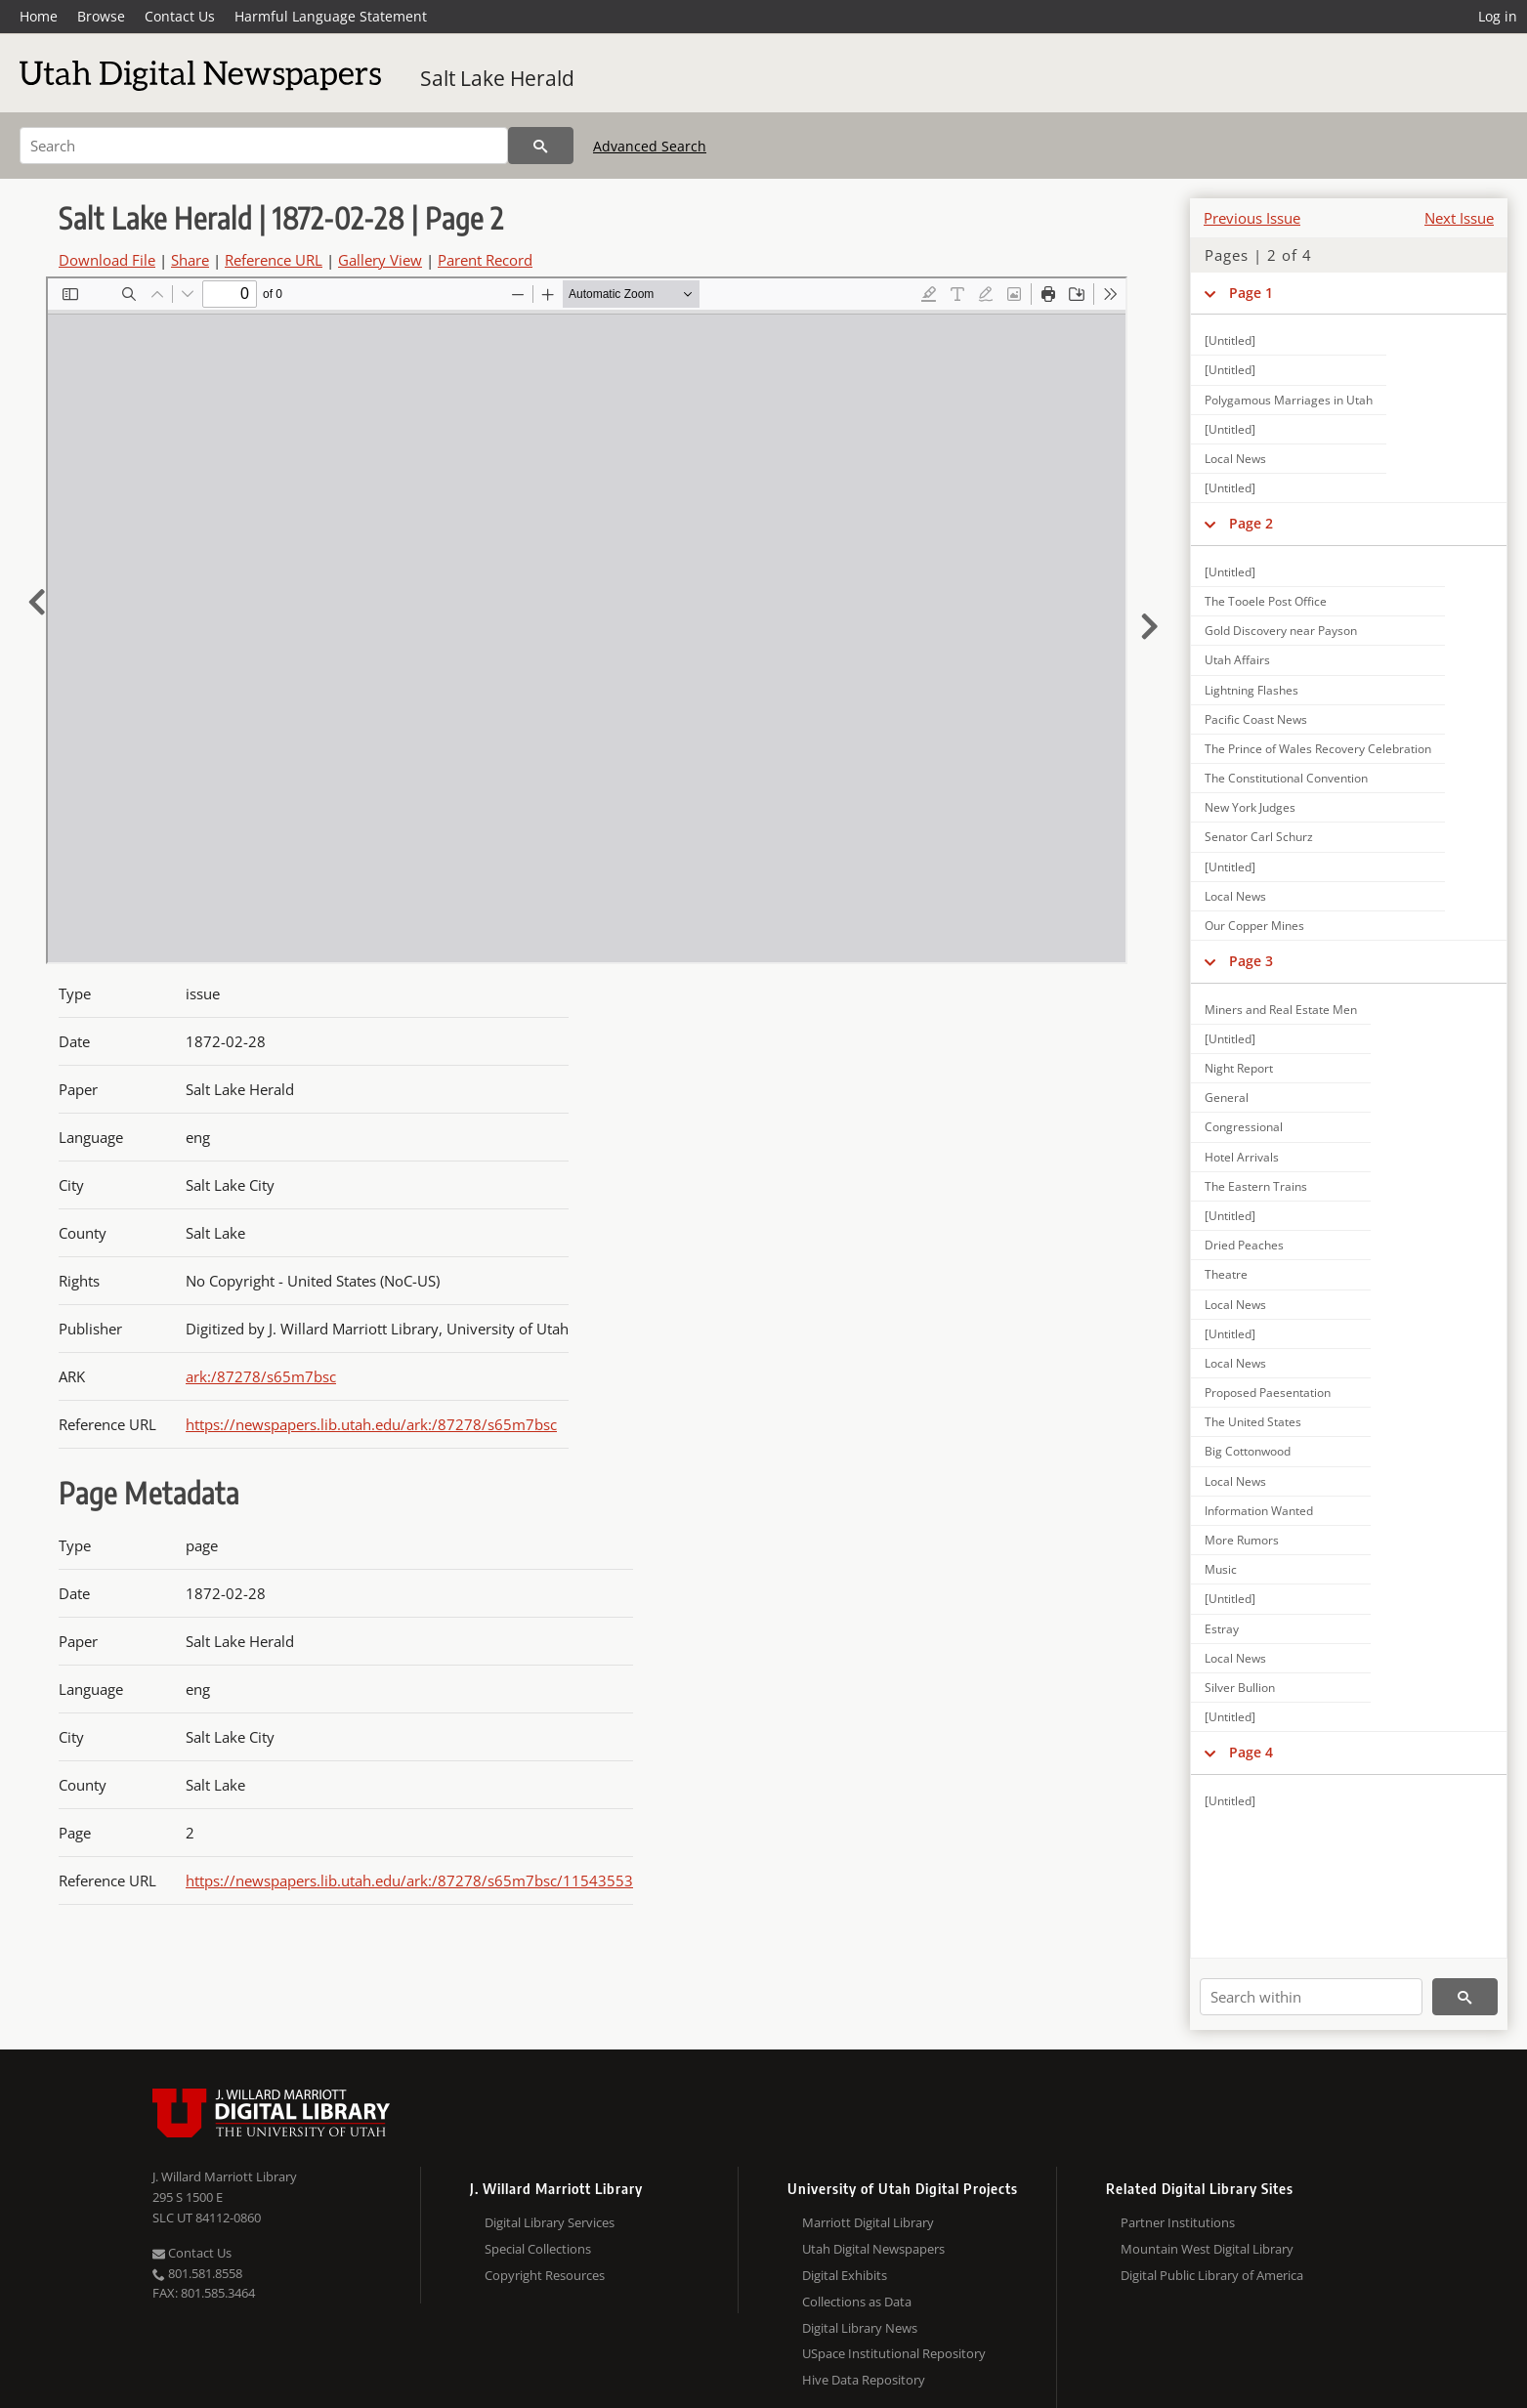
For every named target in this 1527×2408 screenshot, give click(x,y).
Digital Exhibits (844, 2275)
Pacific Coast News (1256, 719)
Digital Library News (859, 2328)
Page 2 (1251, 523)
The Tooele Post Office (1266, 601)
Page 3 (1251, 960)
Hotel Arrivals (1242, 1157)
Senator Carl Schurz (1259, 836)
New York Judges (1250, 807)
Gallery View (380, 260)
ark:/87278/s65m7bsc (261, 1376)
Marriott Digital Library (868, 2222)
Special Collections (538, 2249)
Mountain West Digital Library (1207, 2249)
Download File (107, 260)
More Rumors (1242, 1540)
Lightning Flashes (1251, 690)
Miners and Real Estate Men (1281, 1009)
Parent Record (485, 260)
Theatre (1226, 1274)
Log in (1497, 16)
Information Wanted (1259, 1510)
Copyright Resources (545, 2275)
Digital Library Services (550, 2222)
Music (1221, 1569)
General (1227, 1097)
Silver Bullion (1240, 1687)
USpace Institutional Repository (894, 2353)
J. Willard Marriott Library (224, 2176)
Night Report (1239, 1068)
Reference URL (273, 260)
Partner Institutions (1178, 2222)
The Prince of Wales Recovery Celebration (1318, 748)
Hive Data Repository (863, 2379)
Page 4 (1251, 1752)
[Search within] (1311, 1996)
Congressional (1244, 1127)
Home (39, 16)
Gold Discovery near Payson (1281, 630)
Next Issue (1459, 218)
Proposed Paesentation (1268, 1392)
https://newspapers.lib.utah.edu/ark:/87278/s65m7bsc (371, 1424)
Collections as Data (857, 2301)
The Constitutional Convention (1286, 778)
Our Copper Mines (1254, 925)
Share (190, 260)
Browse (101, 16)
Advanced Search (649, 146)
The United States (1253, 1422)
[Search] (264, 145)
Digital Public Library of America (1212, 2275)
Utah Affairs (1237, 660)
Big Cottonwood (1248, 1451)
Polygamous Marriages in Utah (1289, 400)
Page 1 (1251, 292)
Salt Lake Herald (497, 78)
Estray (1222, 1629)
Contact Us (180, 16)
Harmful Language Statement (330, 16)
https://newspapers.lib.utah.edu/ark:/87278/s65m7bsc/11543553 (409, 1880)
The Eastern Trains (1256, 1186)
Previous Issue (1252, 218)
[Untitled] (1230, 340)
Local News (1235, 458)
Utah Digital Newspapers (873, 2249)
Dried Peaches (1244, 1245)
